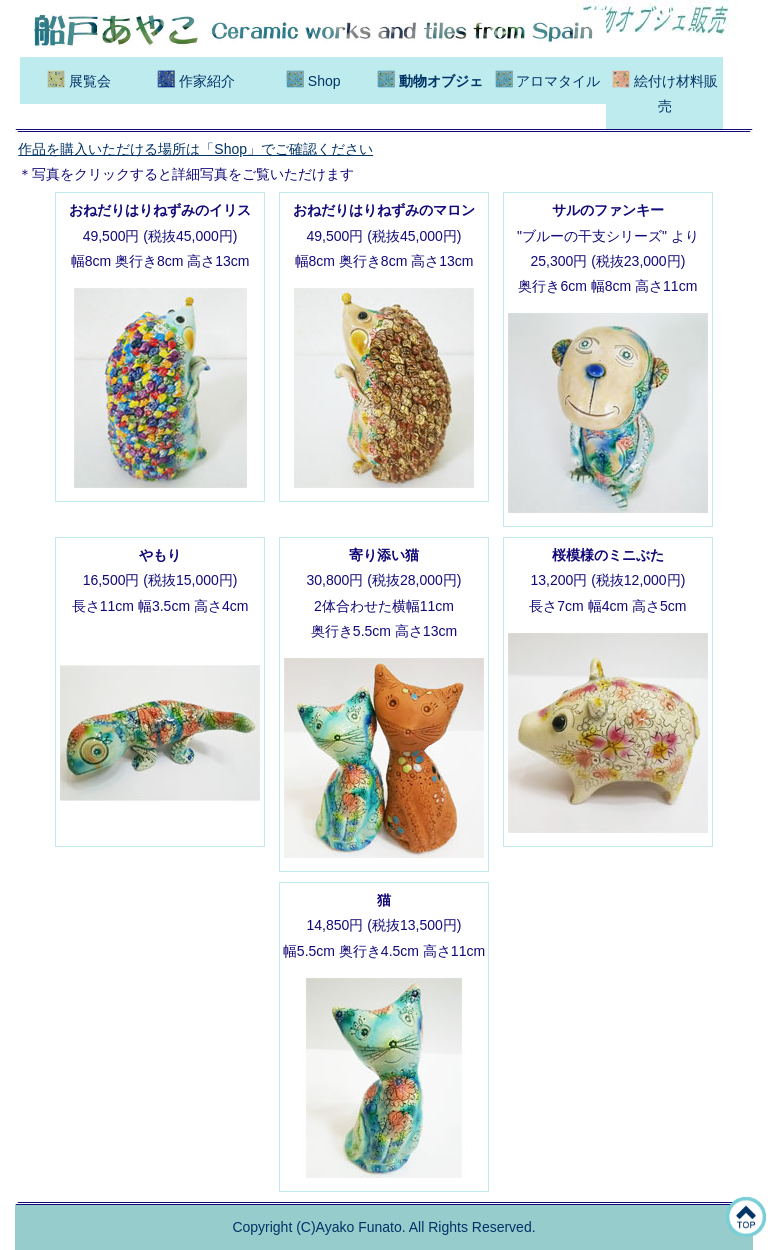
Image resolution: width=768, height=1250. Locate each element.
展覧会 (79, 79)
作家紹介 (196, 79)
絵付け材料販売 (665, 92)
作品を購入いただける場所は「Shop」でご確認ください (195, 149)
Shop (313, 79)
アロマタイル (548, 79)
